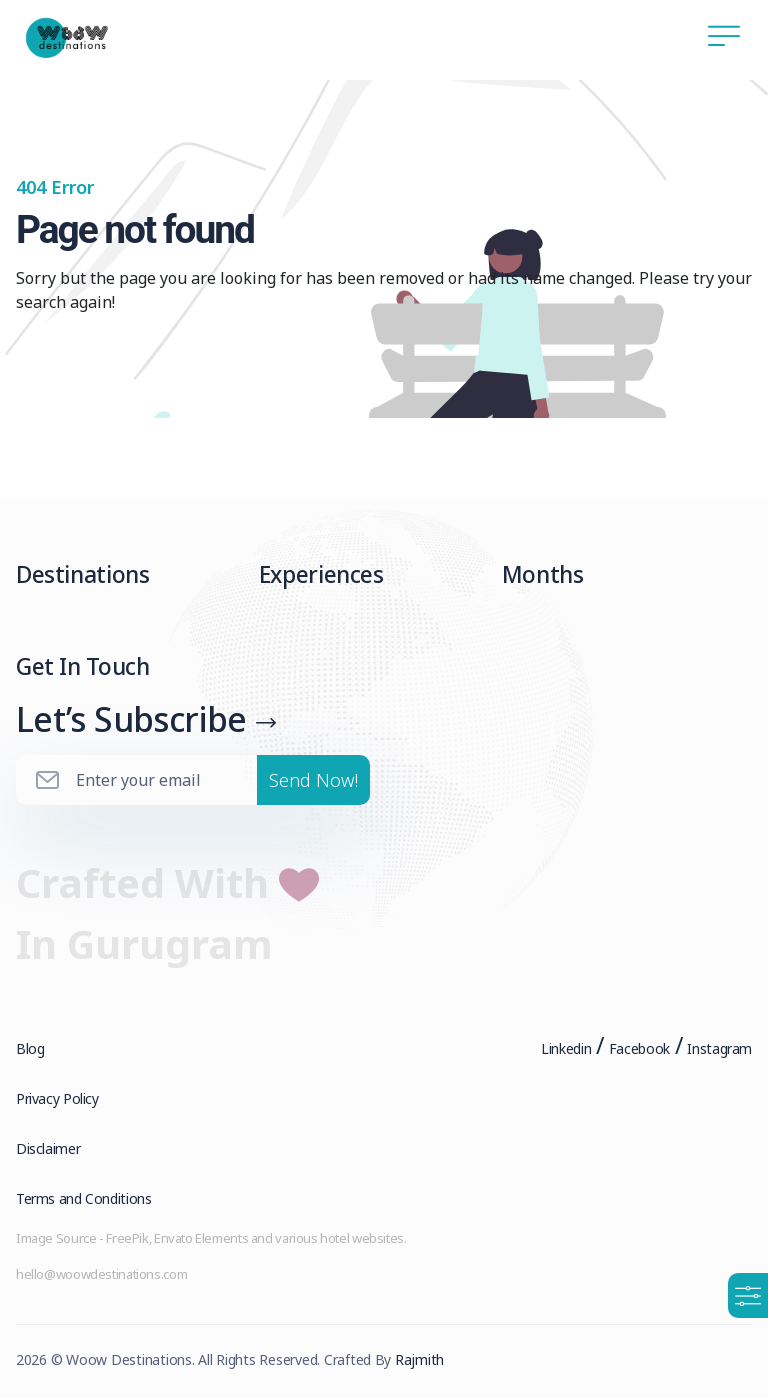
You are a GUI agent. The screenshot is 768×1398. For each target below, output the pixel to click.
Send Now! (313, 779)
